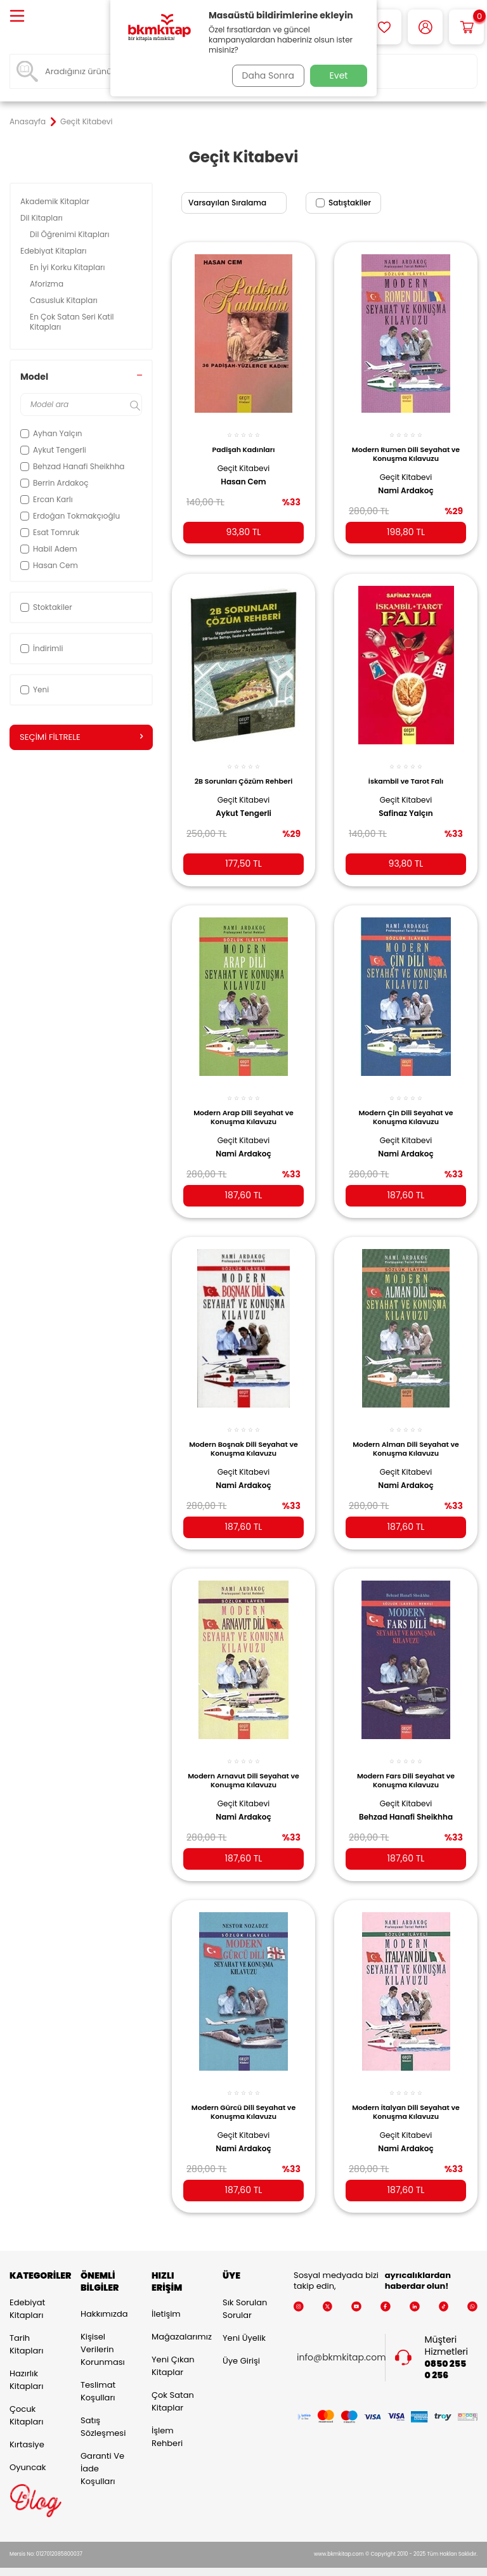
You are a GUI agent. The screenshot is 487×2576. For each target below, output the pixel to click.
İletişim (166, 2298)
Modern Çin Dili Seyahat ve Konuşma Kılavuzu (405, 1104)
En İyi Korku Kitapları (68, 267)
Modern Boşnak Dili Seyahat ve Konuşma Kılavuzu (243, 1433)
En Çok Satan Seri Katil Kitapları (72, 321)
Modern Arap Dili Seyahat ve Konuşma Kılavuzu (243, 1104)
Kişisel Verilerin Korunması (103, 2333)
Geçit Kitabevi (243, 461)
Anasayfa (28, 122)
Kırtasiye (27, 2428)
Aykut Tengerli (243, 803)
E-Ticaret (204, 2563)
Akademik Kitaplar (55, 201)
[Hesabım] (425, 27)
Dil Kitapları (42, 217)
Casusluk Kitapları (65, 300)
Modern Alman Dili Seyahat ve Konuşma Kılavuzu (406, 1433)
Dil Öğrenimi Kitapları (71, 234)
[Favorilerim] (384, 27)
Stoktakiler (46, 607)
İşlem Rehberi (167, 2421)
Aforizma (47, 283)
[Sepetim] (466, 27)
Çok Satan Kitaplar (173, 2385)
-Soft (174, 2563)
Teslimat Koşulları (98, 2375)
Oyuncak (28, 2451)
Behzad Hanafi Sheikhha (406, 1799)
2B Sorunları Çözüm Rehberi (244, 771)
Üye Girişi (241, 2344)
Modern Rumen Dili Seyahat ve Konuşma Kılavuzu (406, 446)
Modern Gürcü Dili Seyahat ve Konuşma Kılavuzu (243, 2091)
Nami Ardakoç (405, 484)
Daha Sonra (264, 75)
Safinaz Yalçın (405, 803)
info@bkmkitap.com (341, 2342)
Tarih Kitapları (26, 2327)
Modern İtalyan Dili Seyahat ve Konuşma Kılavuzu (406, 2091)
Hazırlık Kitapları (26, 2363)
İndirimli (41, 648)
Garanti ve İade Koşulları (102, 2452)
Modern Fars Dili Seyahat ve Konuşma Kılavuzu (406, 1762)
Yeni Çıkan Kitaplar (173, 2350)
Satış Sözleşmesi (103, 2410)
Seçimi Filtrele (81, 737)
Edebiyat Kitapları (54, 250)
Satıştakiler (343, 202)
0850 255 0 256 (446, 2353)
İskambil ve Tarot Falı (405, 771)
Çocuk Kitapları (26, 2398)
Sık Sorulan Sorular (245, 2292)
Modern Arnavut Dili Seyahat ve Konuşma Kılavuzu (243, 1762)
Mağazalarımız (178, 2321)
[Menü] (17, 16)
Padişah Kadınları (243, 442)
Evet (339, 75)
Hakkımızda (104, 2298)
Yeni (34, 689)
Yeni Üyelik (244, 2321)
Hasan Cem (243, 474)
